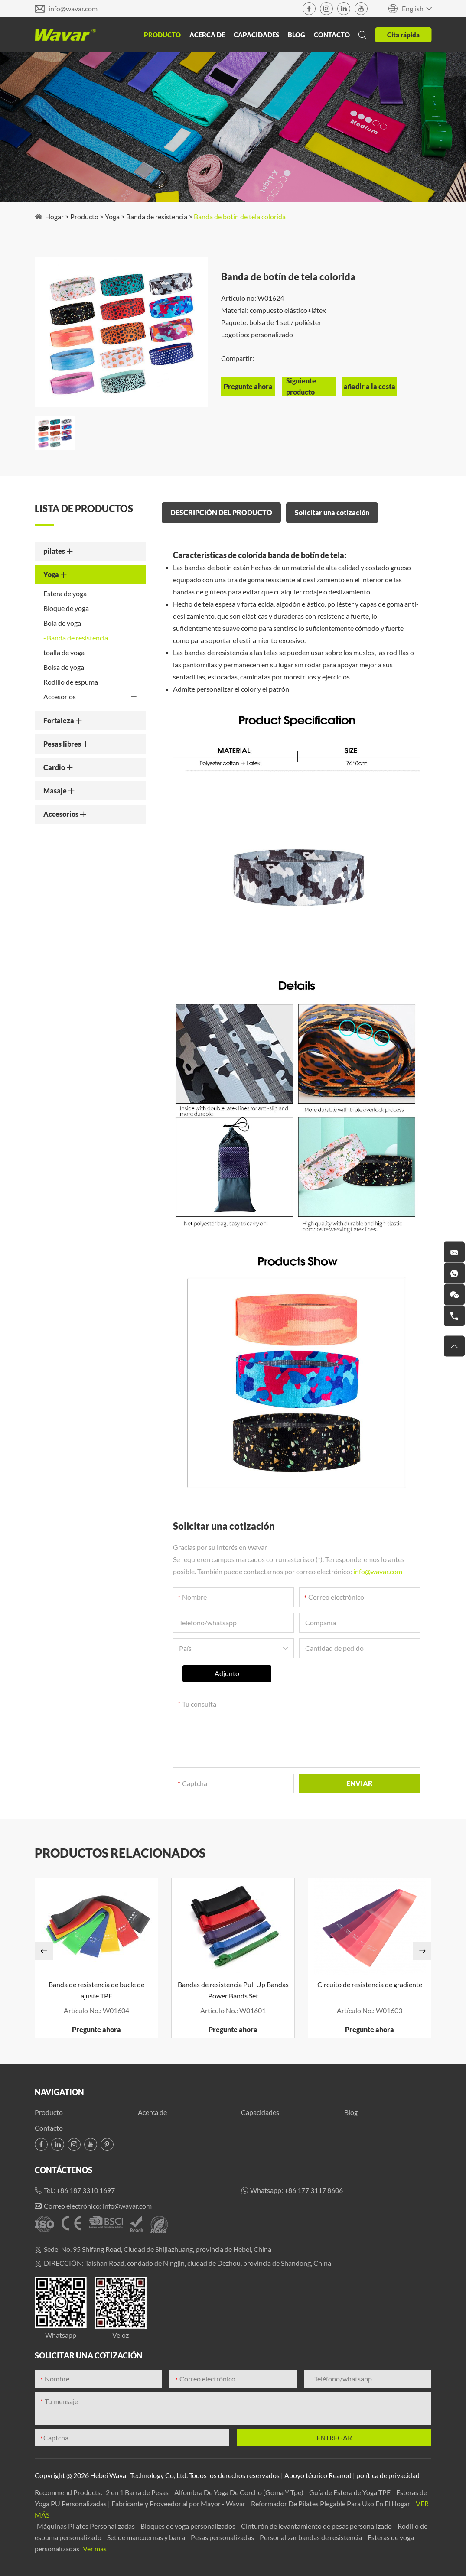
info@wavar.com (73, 8)
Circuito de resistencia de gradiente (369, 1984)
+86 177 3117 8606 (313, 2190)
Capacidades (256, 35)
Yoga (112, 216)
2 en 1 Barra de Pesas (138, 2492)
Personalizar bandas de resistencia (311, 2537)
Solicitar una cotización (332, 512)
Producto (162, 35)
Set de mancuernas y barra (146, 2537)
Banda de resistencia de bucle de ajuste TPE (96, 1990)
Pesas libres (66, 744)
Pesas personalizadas (223, 2537)
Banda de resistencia (156, 216)
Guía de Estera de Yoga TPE (350, 2492)
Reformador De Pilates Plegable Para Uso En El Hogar (331, 2503)
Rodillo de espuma (70, 682)
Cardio (58, 767)
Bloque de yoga (66, 608)
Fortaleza (62, 720)
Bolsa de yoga (63, 667)
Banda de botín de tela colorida (240, 216)
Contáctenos (63, 2170)
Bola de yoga (62, 623)
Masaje (59, 790)
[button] (44, 1951)
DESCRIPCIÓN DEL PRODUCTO (221, 512)
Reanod (340, 2475)
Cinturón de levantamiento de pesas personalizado (317, 2526)
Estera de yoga (65, 593)
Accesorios (90, 696)
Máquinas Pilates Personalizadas (86, 2526)
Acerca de (207, 35)
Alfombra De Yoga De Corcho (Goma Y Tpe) (239, 2492)
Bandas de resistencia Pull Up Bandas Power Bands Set (233, 1990)
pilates (58, 551)
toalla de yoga (64, 652)
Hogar (54, 216)
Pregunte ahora (96, 2029)
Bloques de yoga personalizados (188, 2526)
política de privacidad (388, 2475)
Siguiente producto (301, 386)
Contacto (332, 35)
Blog (296, 35)
